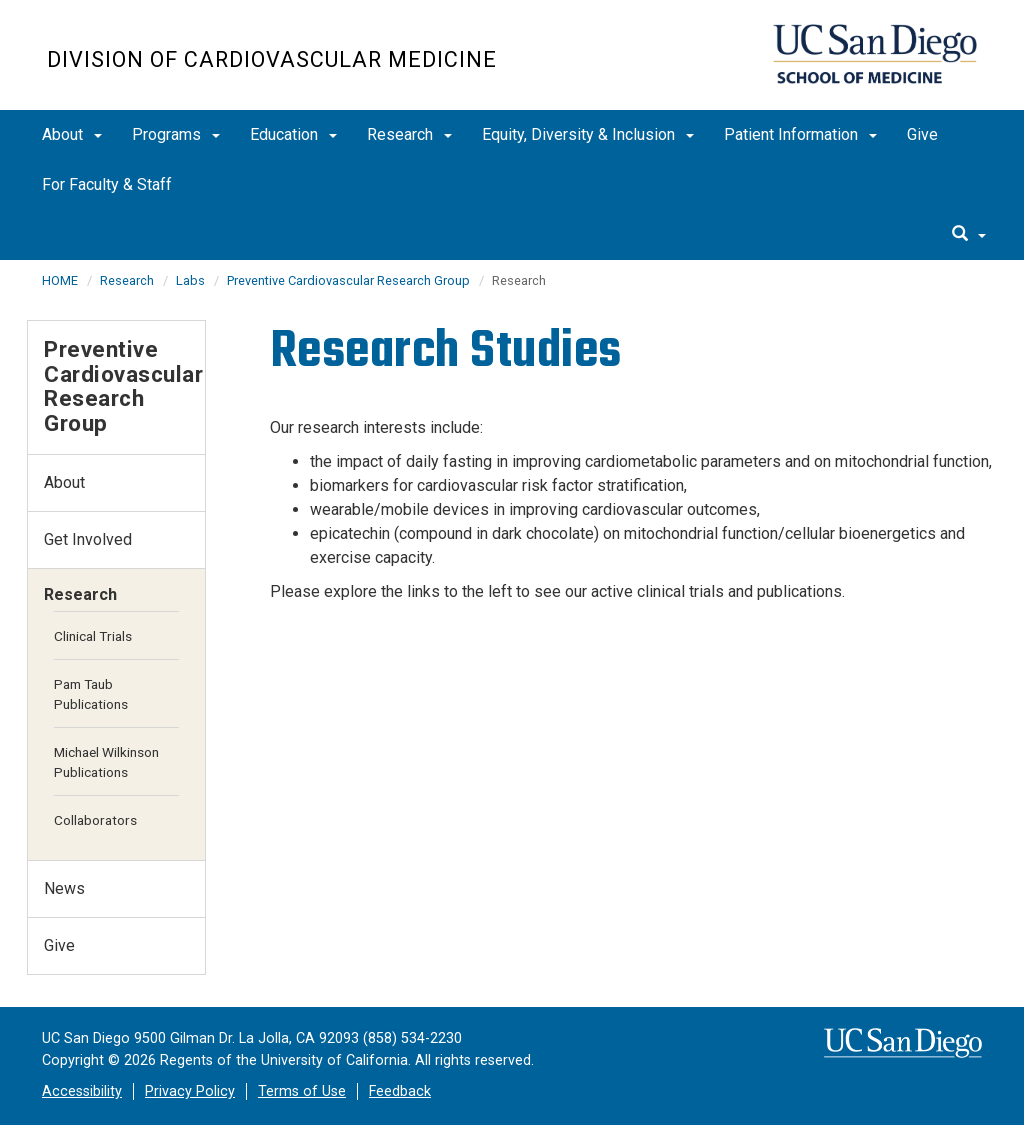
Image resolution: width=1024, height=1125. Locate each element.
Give (922, 134)
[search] (969, 235)
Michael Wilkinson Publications (106, 762)
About (72, 134)
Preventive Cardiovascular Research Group (348, 280)
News (64, 888)
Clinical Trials (93, 636)
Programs (176, 134)
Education (293, 134)
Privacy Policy (190, 1091)
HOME (60, 280)
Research (409, 134)
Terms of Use (302, 1091)
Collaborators (95, 820)
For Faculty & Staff (107, 184)
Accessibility (82, 1091)
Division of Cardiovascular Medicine (272, 59)
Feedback (400, 1091)
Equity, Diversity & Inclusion (588, 134)
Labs (190, 280)
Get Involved (88, 539)
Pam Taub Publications (91, 694)
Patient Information (800, 134)
